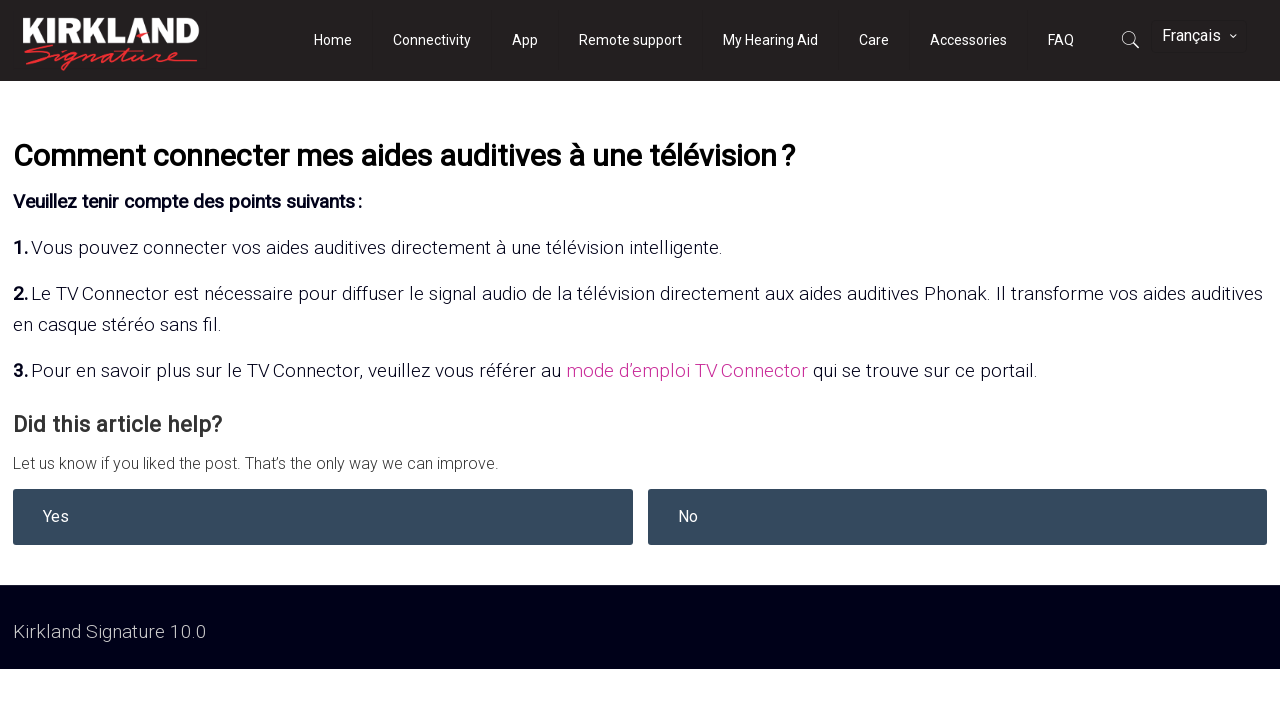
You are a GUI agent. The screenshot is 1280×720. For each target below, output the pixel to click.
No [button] (688, 516)
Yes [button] (56, 516)
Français (1201, 35)
